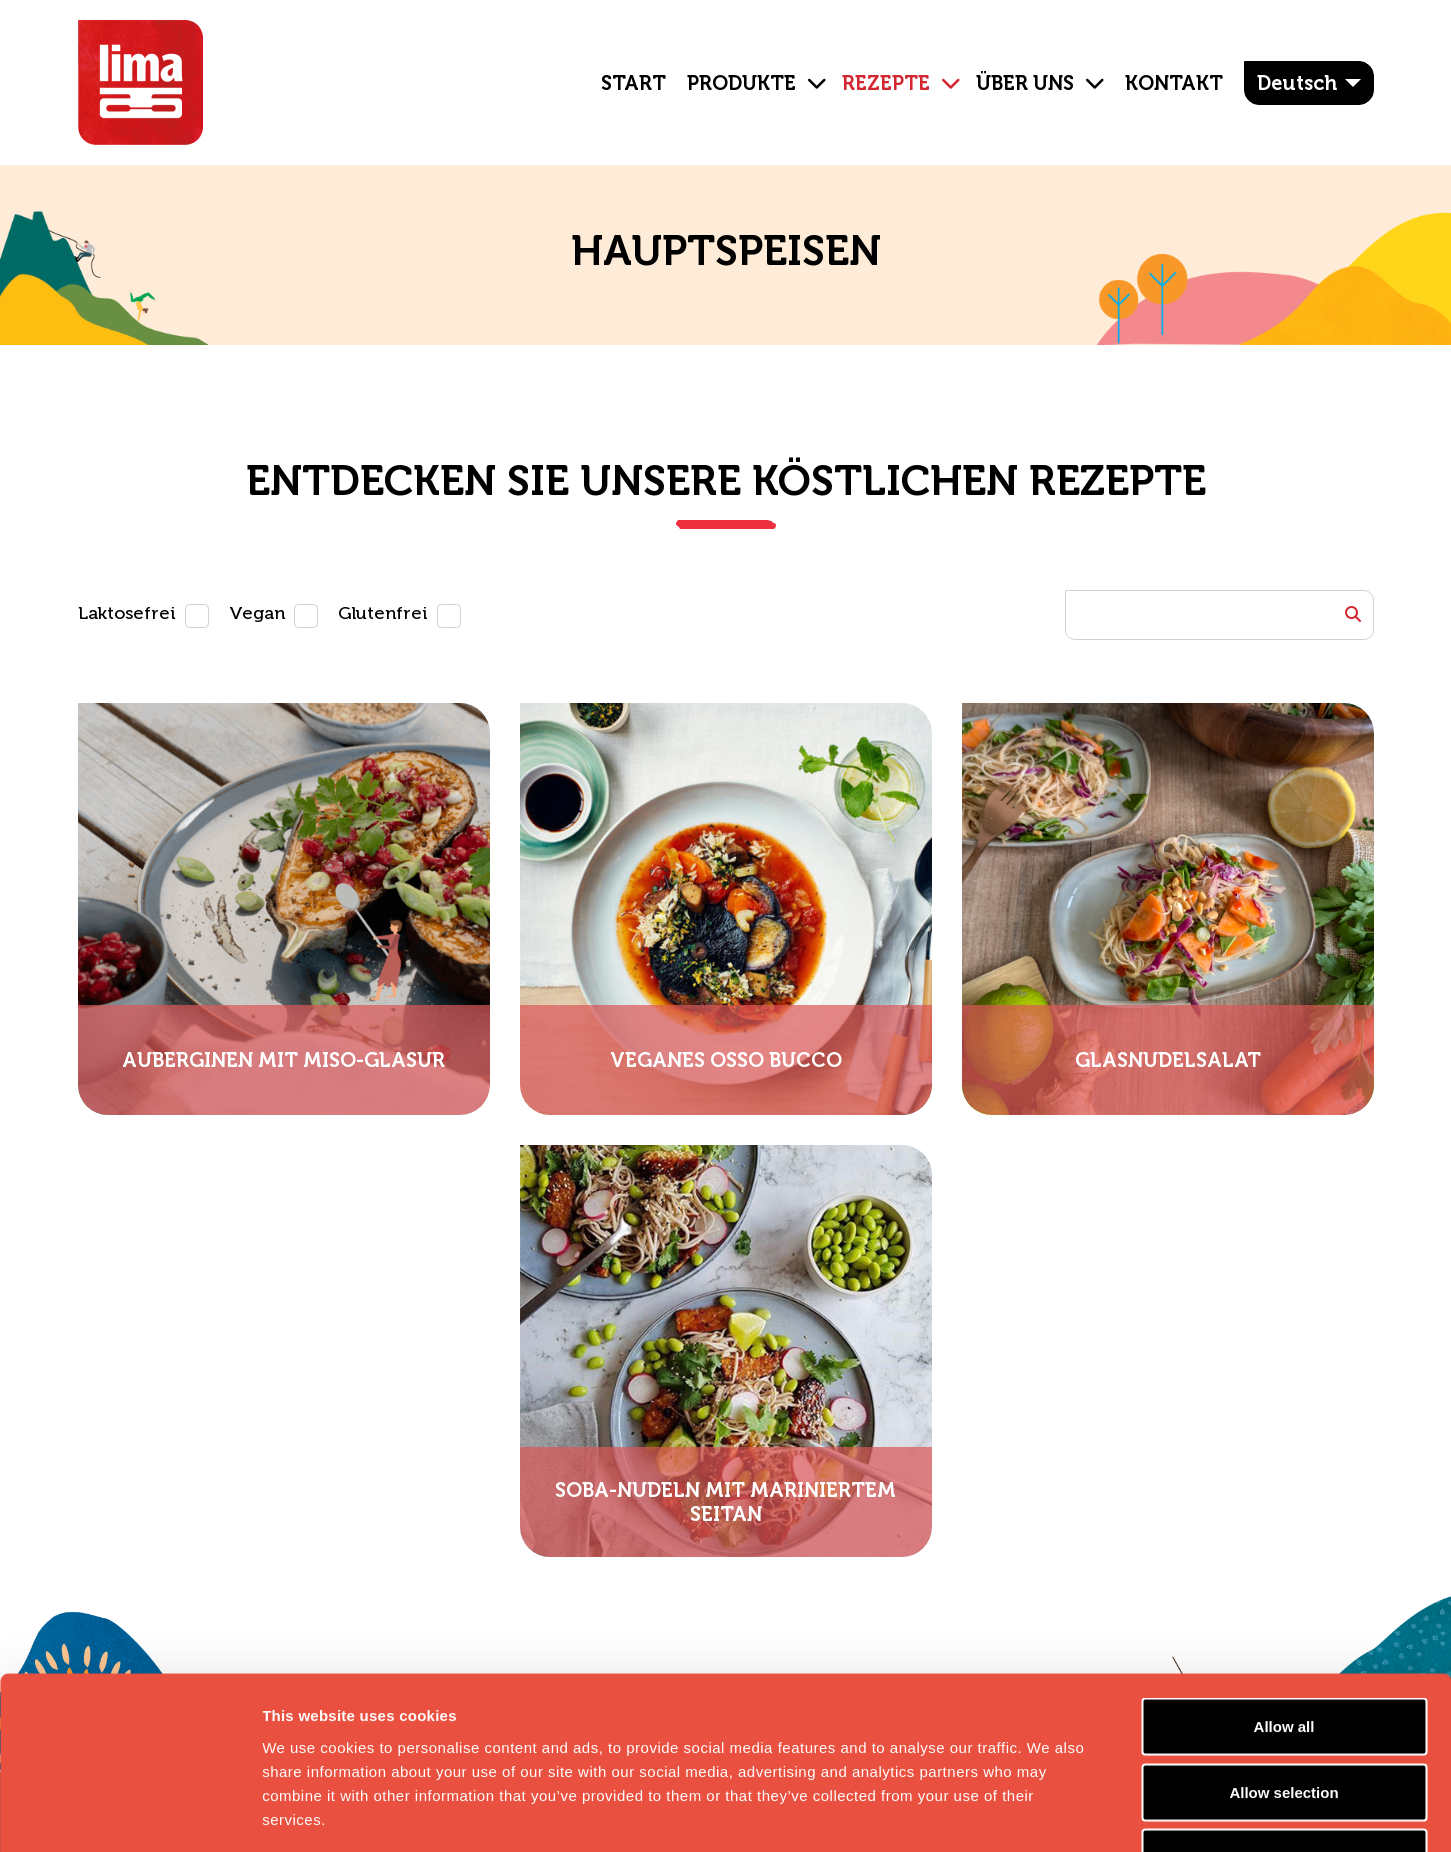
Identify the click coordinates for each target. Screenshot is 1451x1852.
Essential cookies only (1284, 1720)
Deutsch (1297, 83)
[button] (809, 68)
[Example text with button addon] (1219, 615)
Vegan (257, 614)
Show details (1049, 1812)
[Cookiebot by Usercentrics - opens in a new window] (129, 1813)
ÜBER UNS (1025, 83)
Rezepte (886, 83)
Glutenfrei (383, 614)
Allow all (1284, 1589)
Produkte (741, 83)
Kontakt (1174, 83)
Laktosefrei (127, 614)
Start (633, 83)
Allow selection (1283, 1655)
